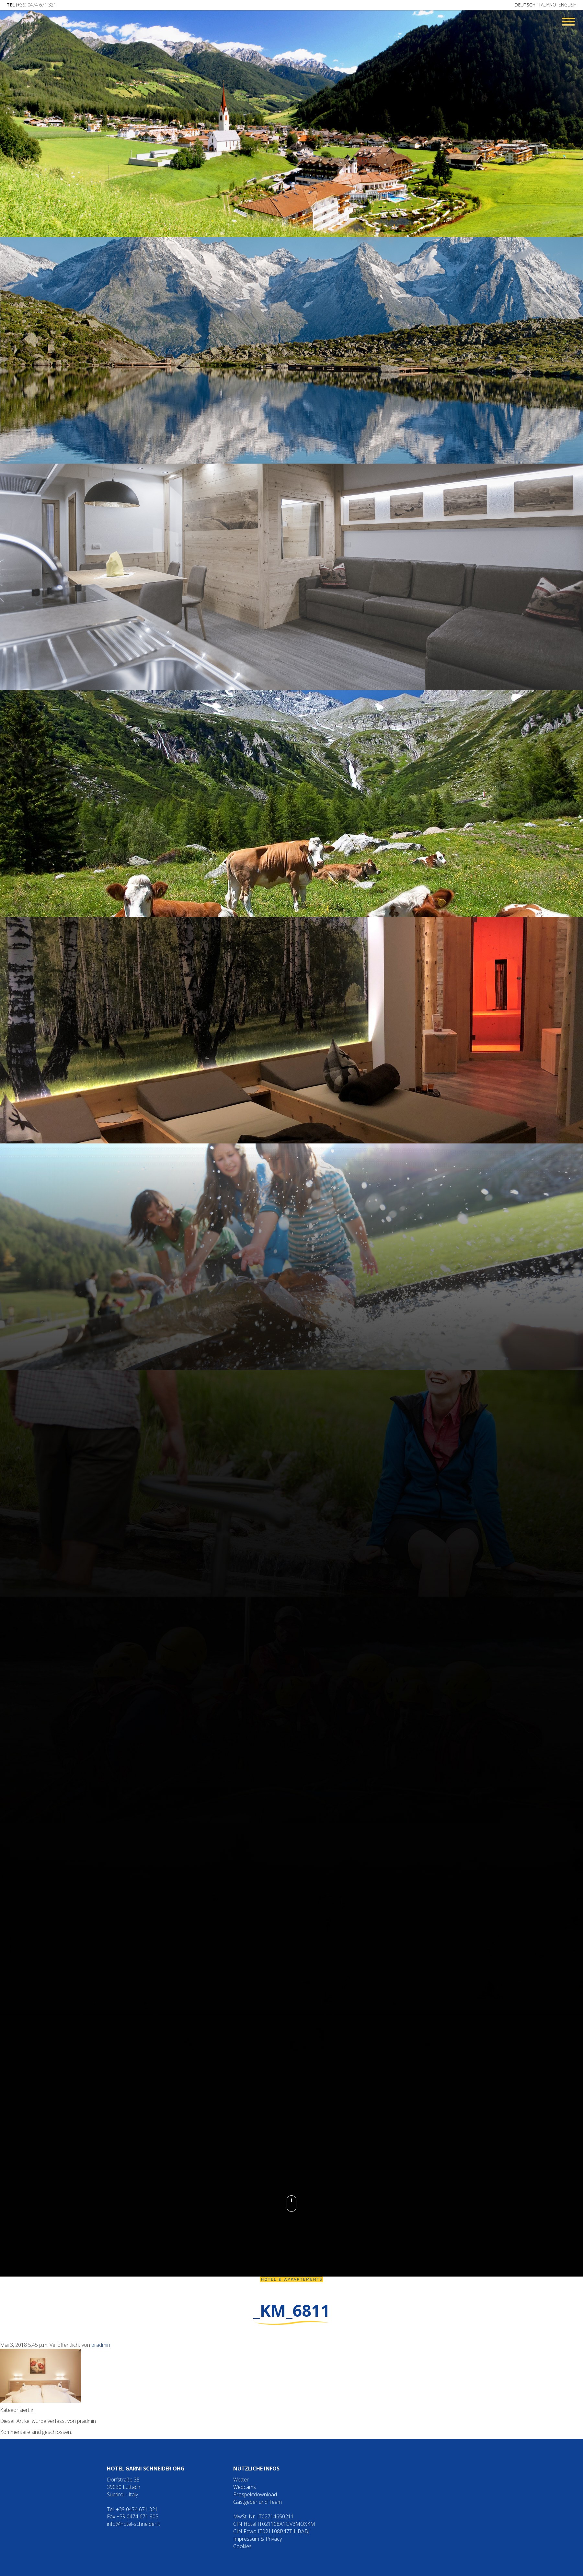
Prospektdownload (255, 2494)
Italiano (547, 5)
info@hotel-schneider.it (133, 2523)
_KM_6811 (291, 2311)
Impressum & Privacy (257, 2538)
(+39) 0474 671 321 (31, 5)
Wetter (241, 2479)
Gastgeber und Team (257, 2501)
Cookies (242, 2546)
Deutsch (524, 5)
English (567, 5)
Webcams (244, 2487)
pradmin (100, 2344)
